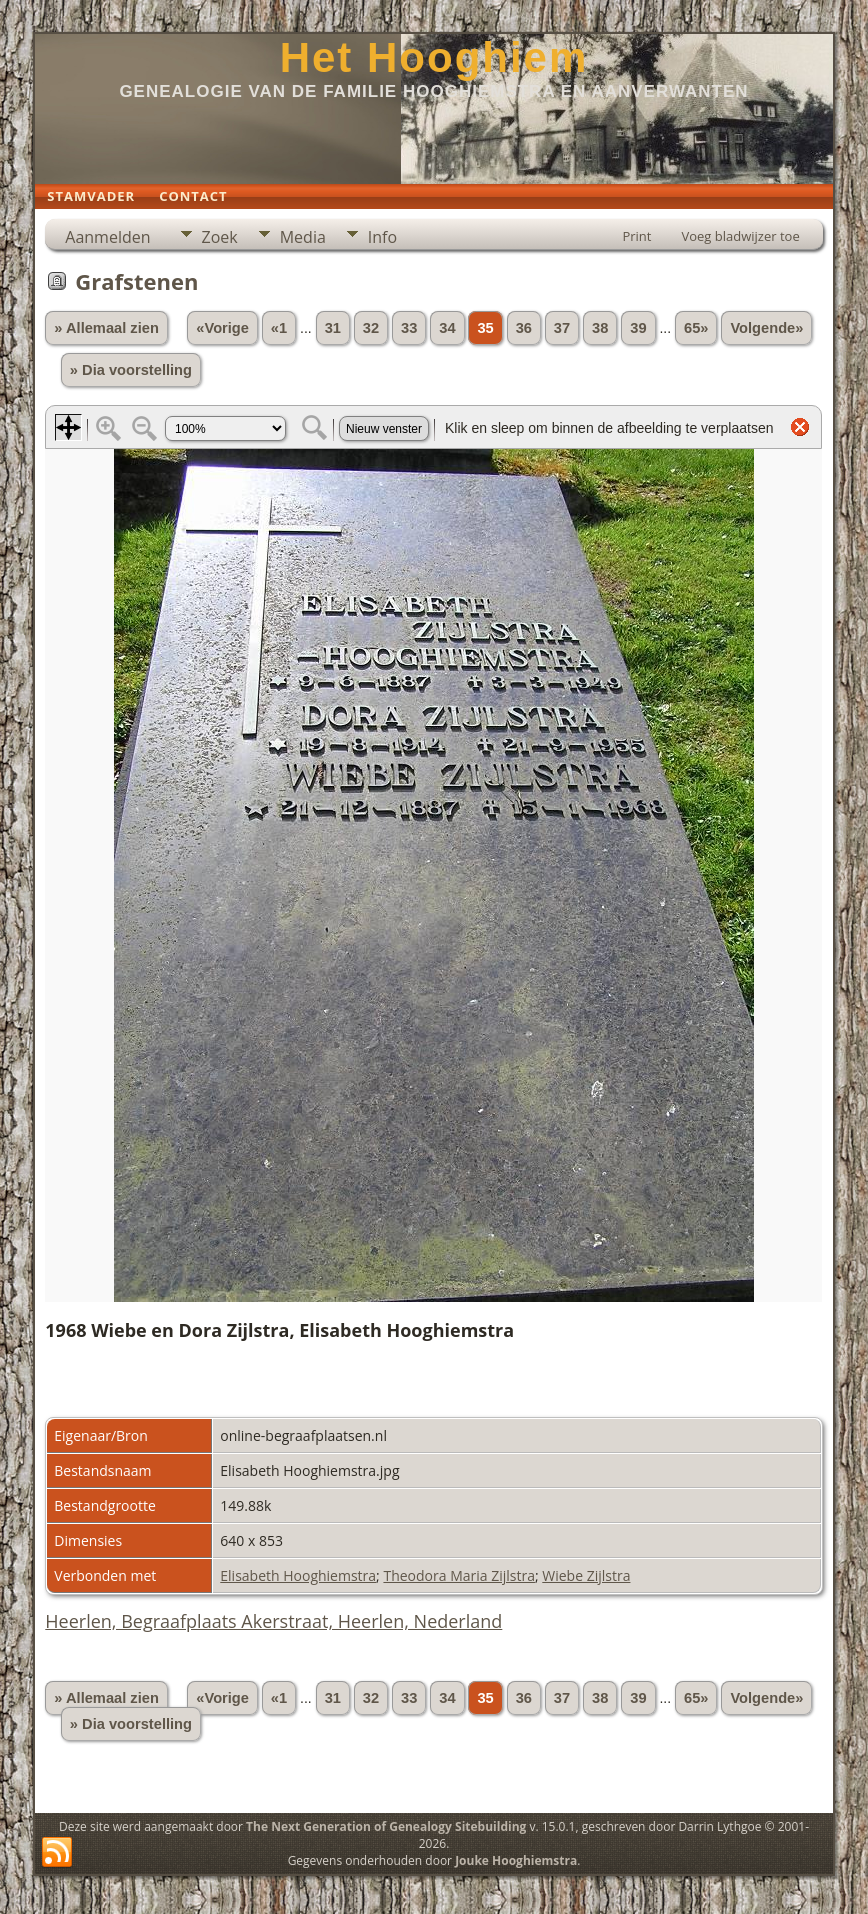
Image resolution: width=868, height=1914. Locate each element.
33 (409, 328)
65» (696, 328)
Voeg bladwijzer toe (740, 236)
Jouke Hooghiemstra (516, 1860)
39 (638, 328)
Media (303, 237)
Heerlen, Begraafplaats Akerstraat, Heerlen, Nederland (273, 1621)
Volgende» (766, 328)
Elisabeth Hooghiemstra (298, 1575)
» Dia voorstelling (131, 370)
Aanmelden (107, 237)
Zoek (220, 237)
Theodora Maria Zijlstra (459, 1575)
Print (636, 236)
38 (600, 328)
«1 (279, 328)
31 (333, 328)
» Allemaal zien (106, 328)
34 (447, 328)
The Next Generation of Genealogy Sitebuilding (386, 1826)
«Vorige (222, 328)
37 (562, 328)
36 (524, 328)
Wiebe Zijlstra (586, 1575)
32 (371, 328)
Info (382, 237)
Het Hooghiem (434, 57)
